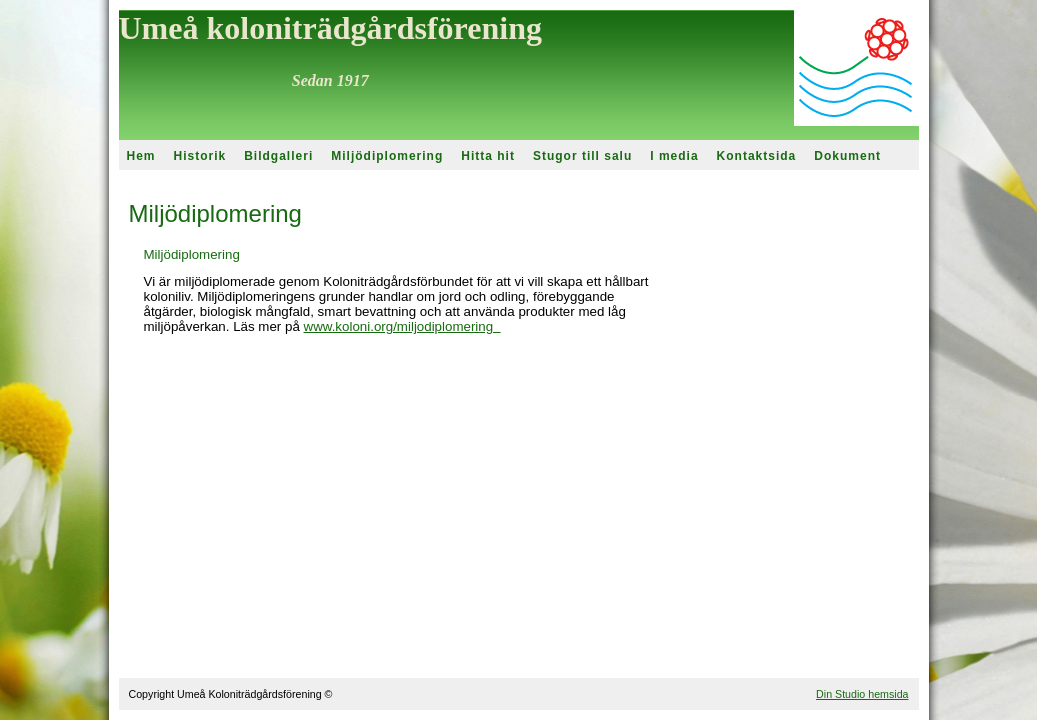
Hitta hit (488, 156)
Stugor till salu (582, 156)
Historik (200, 156)
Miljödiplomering (387, 156)
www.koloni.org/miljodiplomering (402, 326)
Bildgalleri (278, 156)
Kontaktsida (757, 156)
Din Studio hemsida (862, 694)
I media (674, 156)
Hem (141, 156)
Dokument (847, 156)
